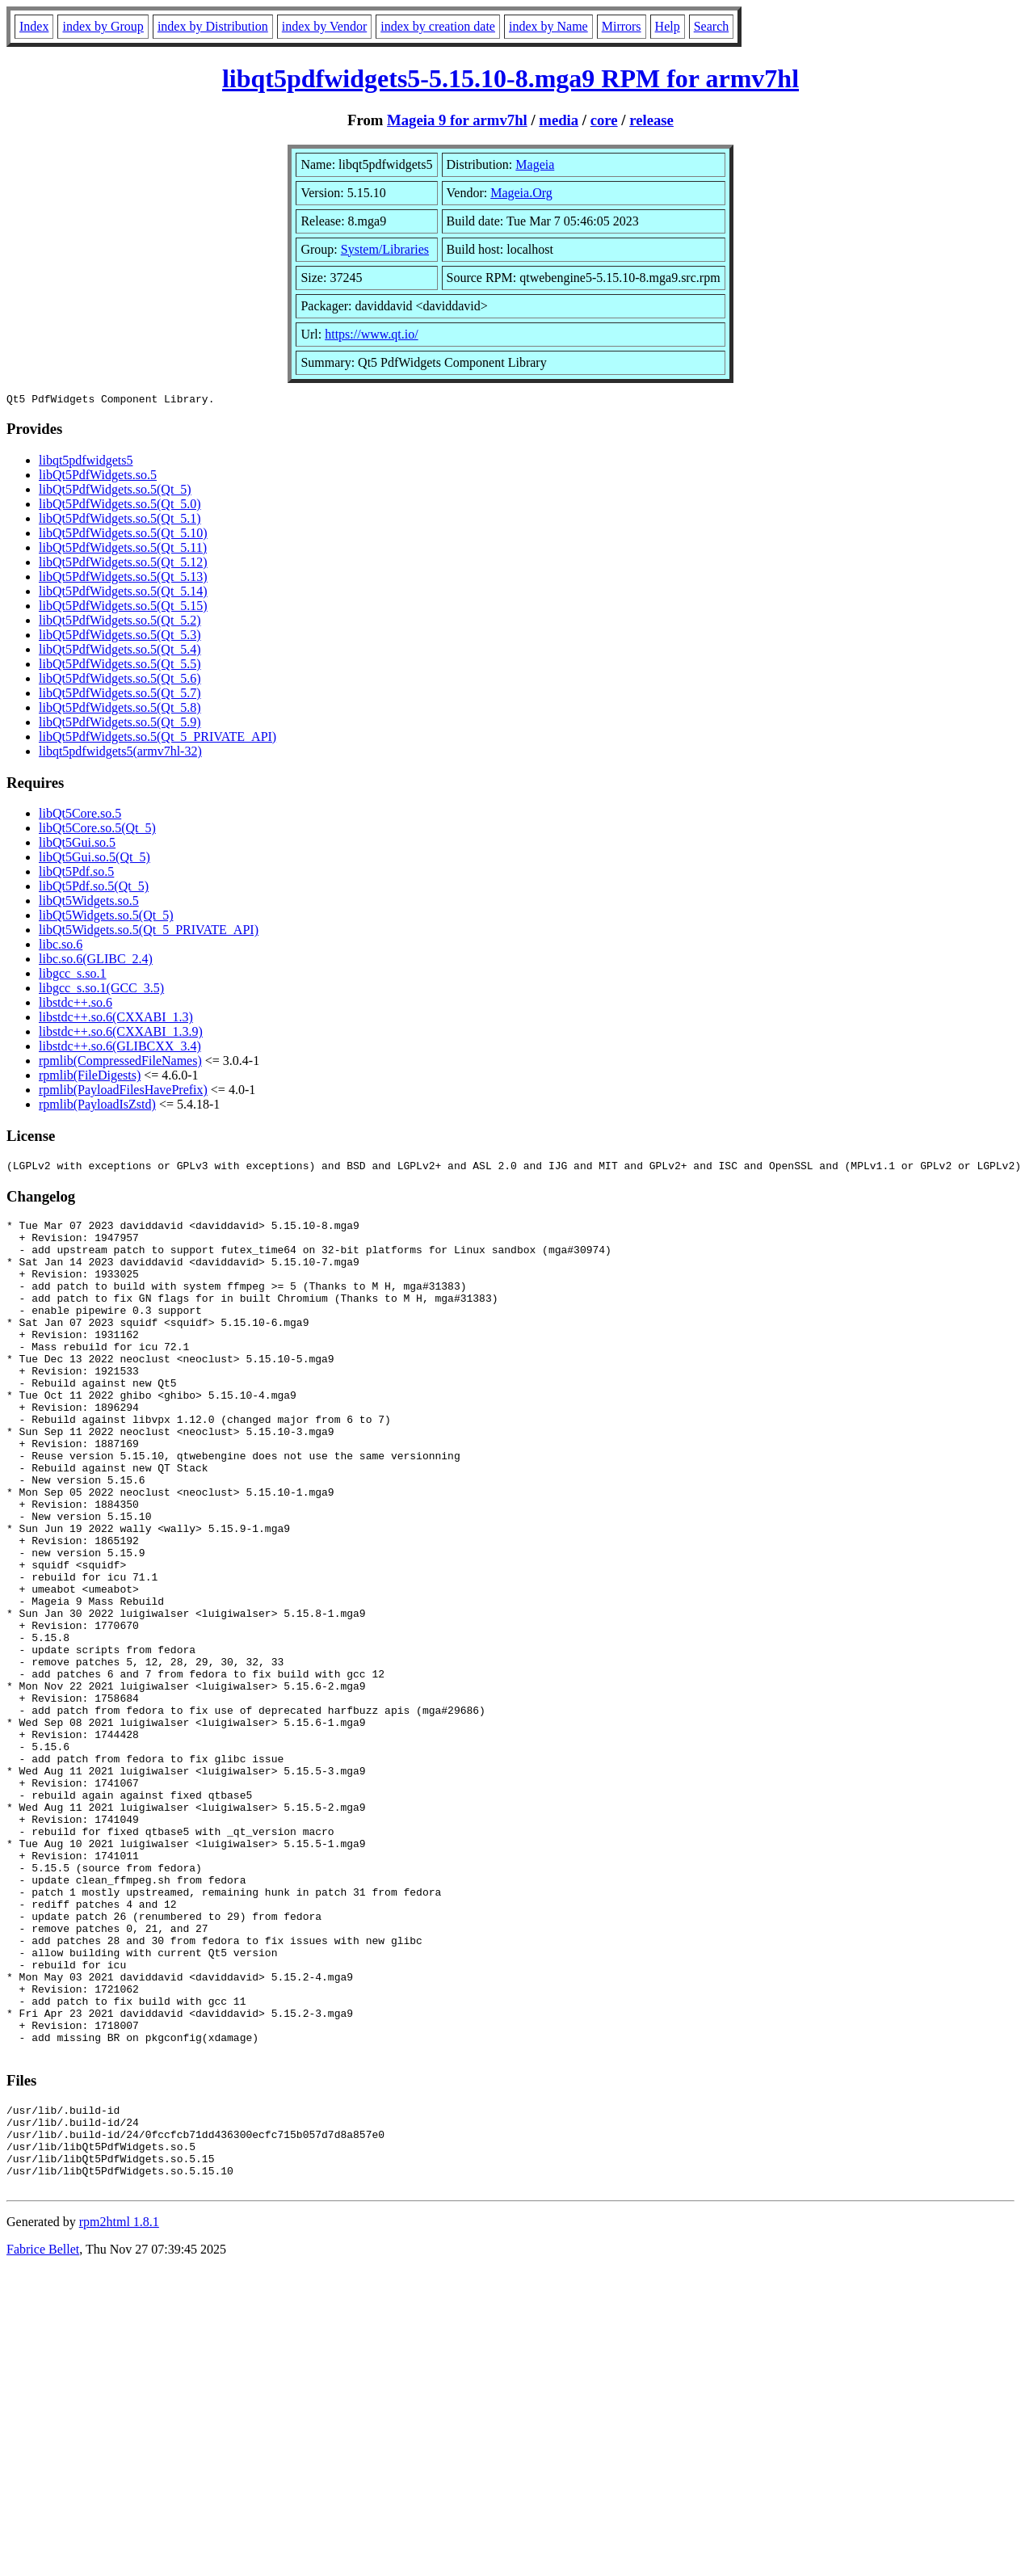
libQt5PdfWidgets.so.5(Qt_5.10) (123, 535)
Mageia (534, 164)
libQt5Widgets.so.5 (89, 903)
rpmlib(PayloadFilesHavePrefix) (123, 1092)
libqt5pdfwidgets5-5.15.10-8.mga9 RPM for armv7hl (510, 78)
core (604, 120)
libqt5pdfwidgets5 (85, 462)
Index (33, 26)
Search (711, 26)
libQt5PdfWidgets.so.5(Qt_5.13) (123, 579)
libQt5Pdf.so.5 (76, 874)
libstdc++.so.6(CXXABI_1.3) (116, 1019)
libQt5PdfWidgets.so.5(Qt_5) (115, 492)
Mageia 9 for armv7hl (457, 120)
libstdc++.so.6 (75, 1005)
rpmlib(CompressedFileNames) (120, 1063)
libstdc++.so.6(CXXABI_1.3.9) (121, 1034)
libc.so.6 (60, 946)
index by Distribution (213, 26)
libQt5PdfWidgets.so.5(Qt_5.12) (123, 564)
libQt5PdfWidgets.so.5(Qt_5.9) (120, 724)
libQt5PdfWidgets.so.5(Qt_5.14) (123, 593)
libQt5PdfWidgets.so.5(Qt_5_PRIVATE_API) (157, 739)
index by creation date (437, 26)
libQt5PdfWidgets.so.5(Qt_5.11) (123, 550)
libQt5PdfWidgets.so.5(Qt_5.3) (120, 637)
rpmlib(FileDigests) (90, 1077)
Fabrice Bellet (42, 2438)
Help (667, 26)
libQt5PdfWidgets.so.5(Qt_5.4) (120, 652)
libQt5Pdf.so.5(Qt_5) (94, 888)
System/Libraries (385, 249)
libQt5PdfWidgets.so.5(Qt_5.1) (120, 521)
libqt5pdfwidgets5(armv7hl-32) (120, 753)
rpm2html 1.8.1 (119, 2411)
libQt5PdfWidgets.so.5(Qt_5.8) (120, 710)
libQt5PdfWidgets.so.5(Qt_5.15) (123, 608)
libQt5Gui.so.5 (77, 845)
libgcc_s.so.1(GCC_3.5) (101, 990)
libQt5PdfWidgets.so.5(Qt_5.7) (120, 695)
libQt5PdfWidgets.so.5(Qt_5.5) (120, 666)
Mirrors (621, 26)
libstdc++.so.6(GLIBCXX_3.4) (120, 1048)
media (558, 120)
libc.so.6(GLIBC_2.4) (96, 961)
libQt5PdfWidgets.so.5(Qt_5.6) (120, 681)
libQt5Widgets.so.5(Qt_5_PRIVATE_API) (148, 932)
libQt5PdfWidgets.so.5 (98, 477)
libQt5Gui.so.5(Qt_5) (94, 859)
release (651, 120)
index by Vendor (324, 26)
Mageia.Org (521, 193)
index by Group (102, 26)
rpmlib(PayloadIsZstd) (97, 1106)
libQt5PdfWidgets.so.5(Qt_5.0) (120, 506)
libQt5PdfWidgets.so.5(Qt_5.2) (120, 622)
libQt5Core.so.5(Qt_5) (97, 830)
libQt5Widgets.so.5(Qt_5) (106, 917)
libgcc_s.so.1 (73, 976)
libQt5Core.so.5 (80, 816)
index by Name (548, 26)
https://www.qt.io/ (371, 334)
